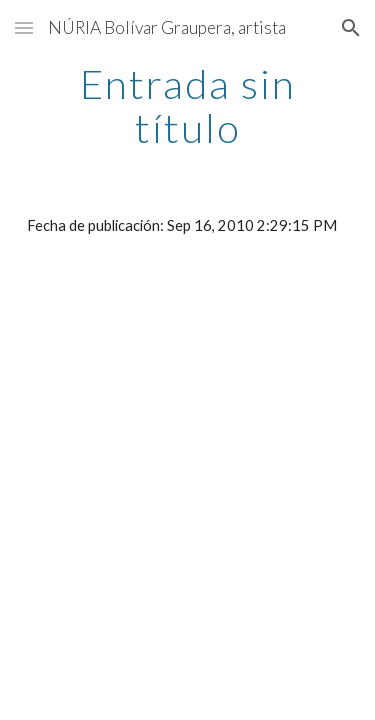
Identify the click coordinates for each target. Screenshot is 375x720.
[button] (24, 27)
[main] (188, 106)
